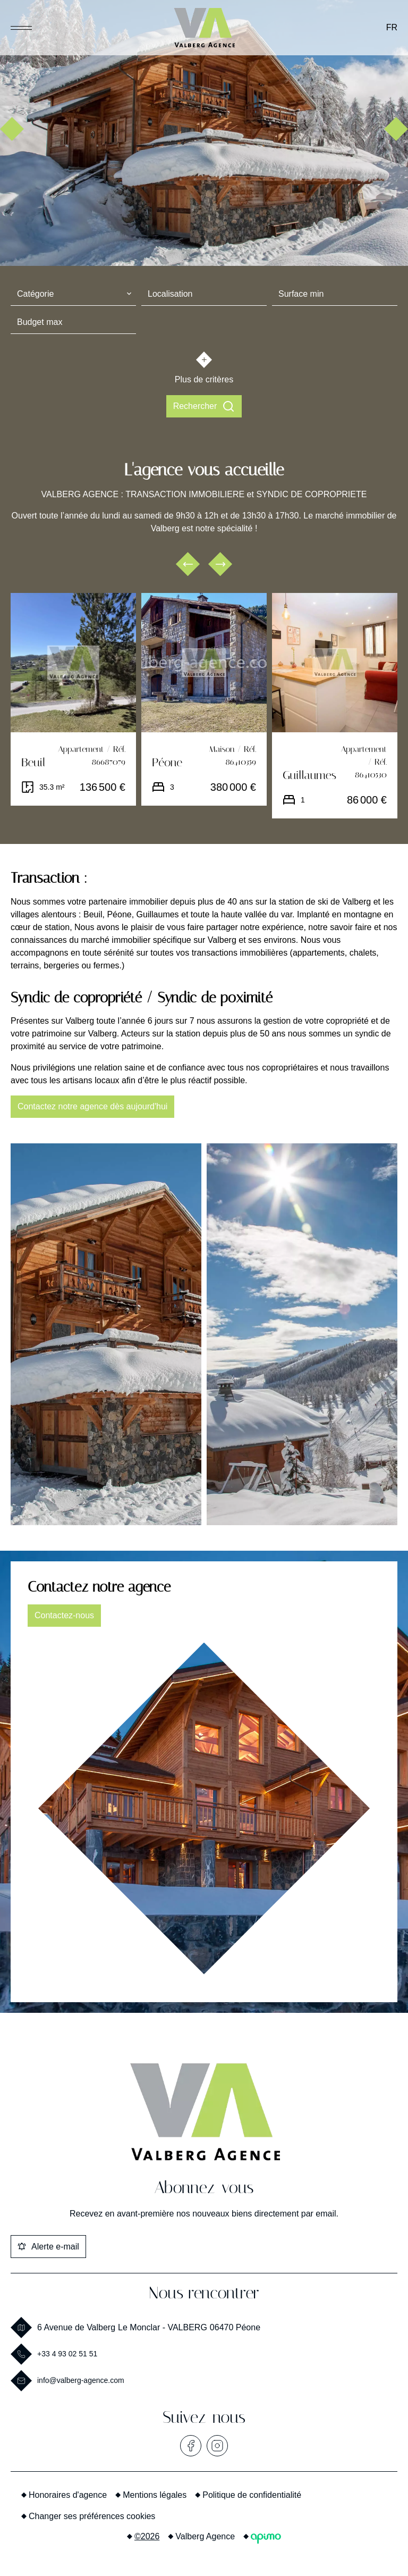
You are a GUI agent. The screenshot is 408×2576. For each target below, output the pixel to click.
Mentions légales (154, 2494)
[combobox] (73, 294)
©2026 (146, 2536)
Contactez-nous (64, 1615)
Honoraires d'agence (68, 2494)
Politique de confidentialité (251, 2494)
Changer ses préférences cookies (92, 2516)
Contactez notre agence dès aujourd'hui (92, 1106)
